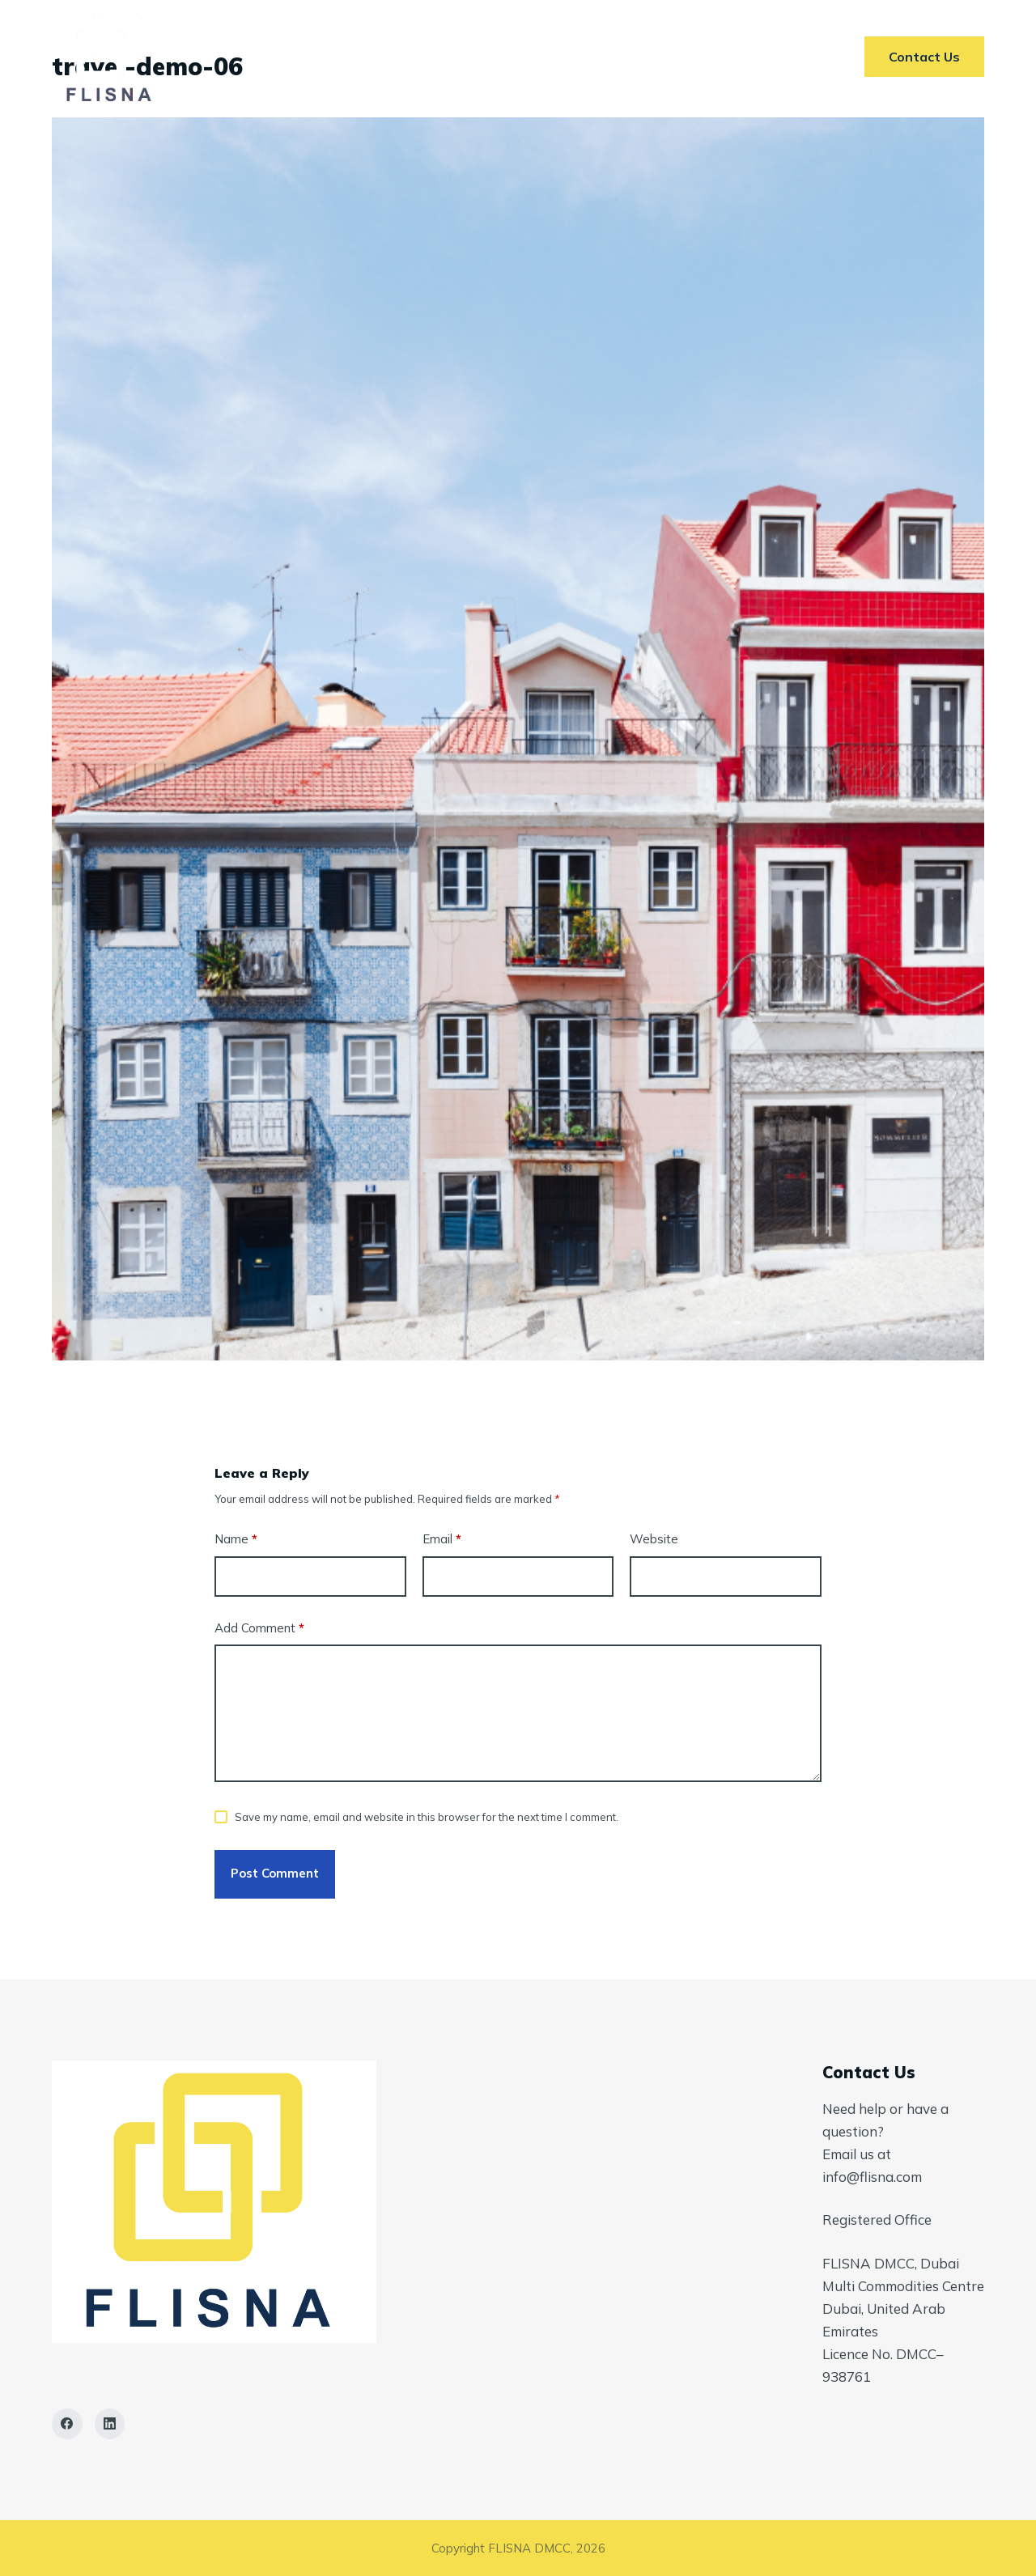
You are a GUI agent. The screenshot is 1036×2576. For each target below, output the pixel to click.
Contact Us (713, 56)
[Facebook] (67, 2423)
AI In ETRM (599, 56)
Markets (494, 56)
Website (654, 1539)
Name (235, 1540)
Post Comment (275, 1873)
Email (441, 1540)
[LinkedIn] (110, 2423)
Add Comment (259, 1629)
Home (302, 56)
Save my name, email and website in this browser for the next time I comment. (426, 1816)
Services (393, 56)
